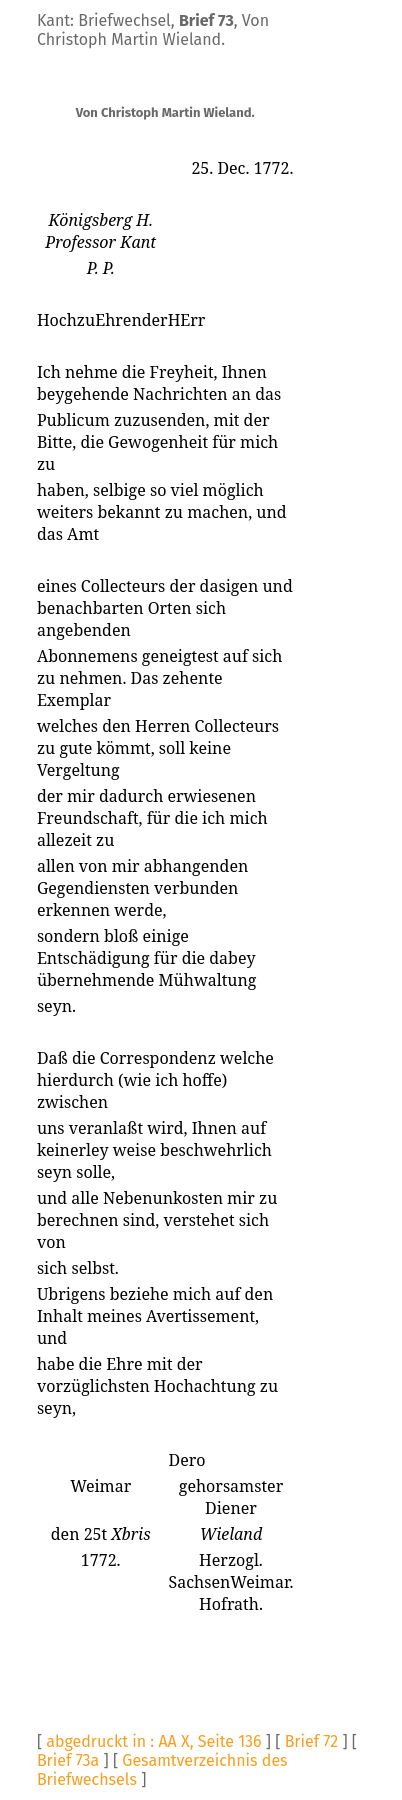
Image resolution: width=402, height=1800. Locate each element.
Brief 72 (312, 1741)
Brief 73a (68, 1760)
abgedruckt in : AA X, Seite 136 (153, 1741)
